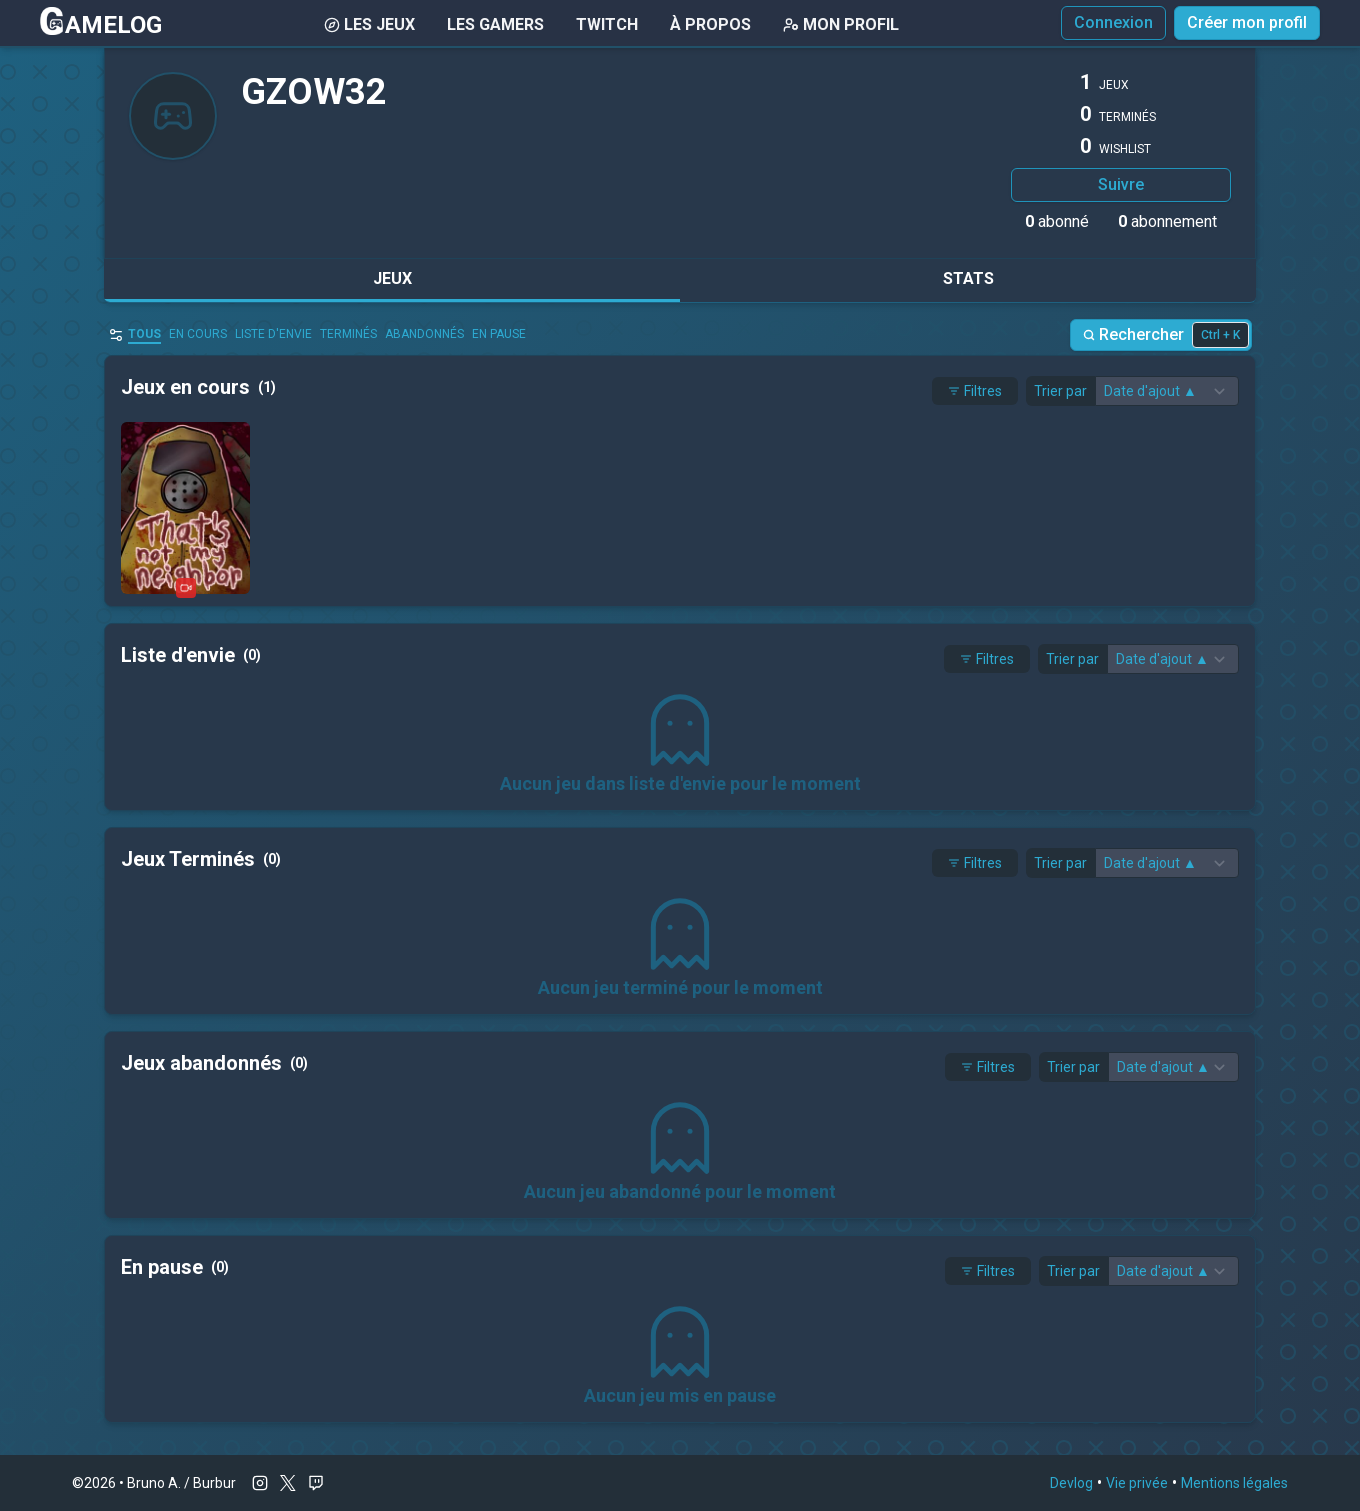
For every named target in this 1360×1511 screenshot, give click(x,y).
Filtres (975, 391)
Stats (968, 278)
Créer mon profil (1247, 22)
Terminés (348, 334)
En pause (499, 334)
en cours (198, 334)
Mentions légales (1234, 1483)
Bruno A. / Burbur (181, 1483)
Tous (144, 334)
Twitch (607, 24)
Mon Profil (841, 24)
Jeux (392, 278)
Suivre (1121, 184)
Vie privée (1137, 1483)
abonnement (1167, 221)
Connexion (1113, 22)
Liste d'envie (273, 334)
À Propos (710, 24)
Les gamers (495, 24)
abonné (1057, 221)
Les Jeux (369, 24)
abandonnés (424, 334)
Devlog (1071, 1483)
